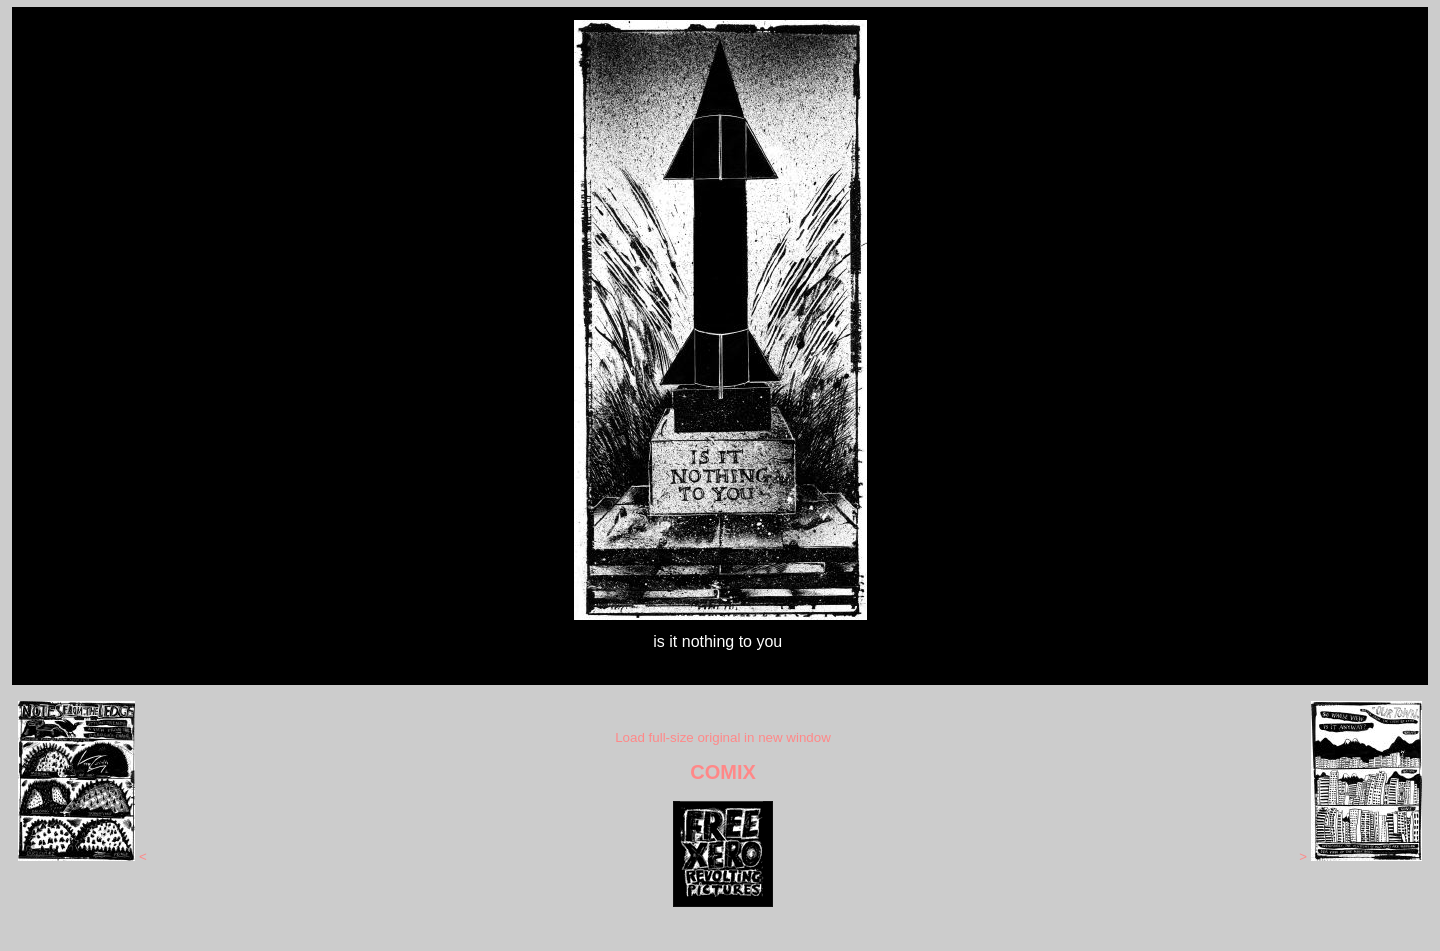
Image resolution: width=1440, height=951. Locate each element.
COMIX (723, 772)
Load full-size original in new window (723, 737)
